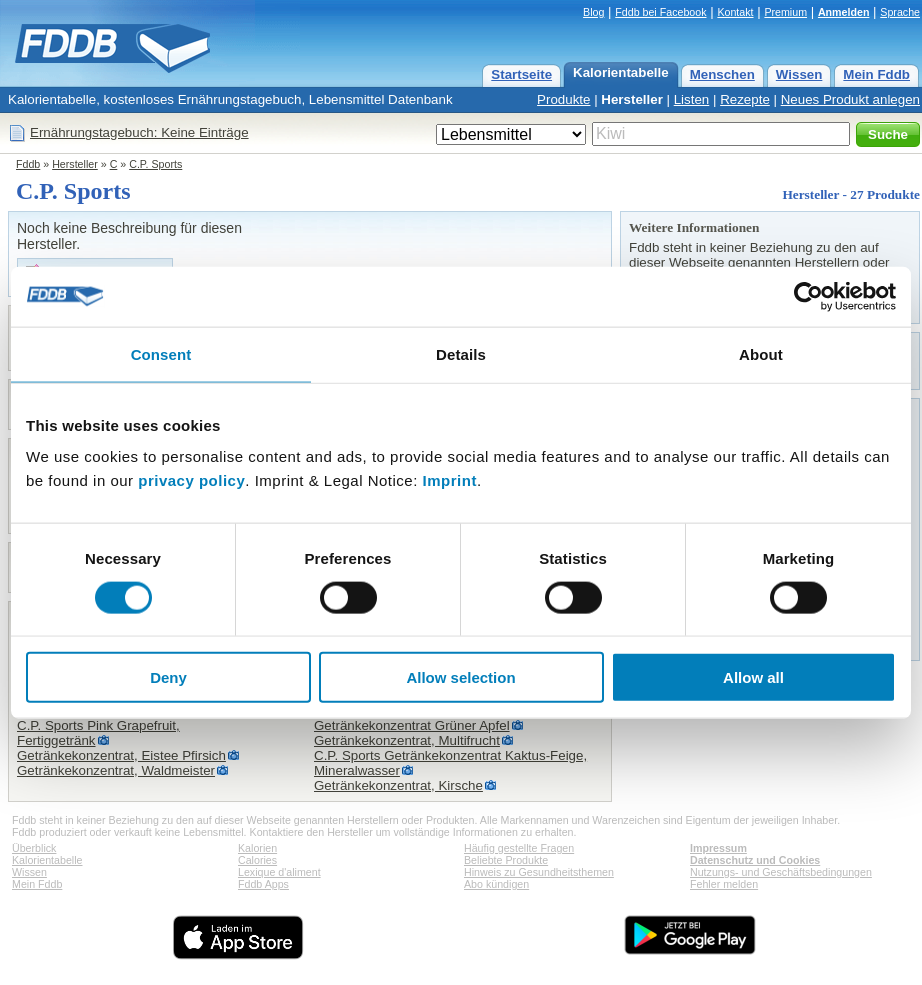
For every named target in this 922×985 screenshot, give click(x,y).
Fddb (28, 164)
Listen (692, 99)
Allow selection (460, 677)
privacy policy (191, 480)
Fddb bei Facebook (660, 12)
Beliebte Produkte (506, 860)
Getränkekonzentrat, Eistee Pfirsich (121, 755)
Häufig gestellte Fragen (519, 848)
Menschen (722, 74)
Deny (168, 677)
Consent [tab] (161, 353)
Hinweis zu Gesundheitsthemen (539, 872)
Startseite (521, 74)
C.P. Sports (155, 164)
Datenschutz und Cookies (755, 860)
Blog (593, 12)
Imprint (450, 480)
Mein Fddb (876, 74)
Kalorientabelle (621, 72)
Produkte (563, 99)
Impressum (718, 848)
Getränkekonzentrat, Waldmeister (116, 770)
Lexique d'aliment (279, 872)
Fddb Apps (263, 884)
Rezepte (745, 99)
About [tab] (761, 353)
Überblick (34, 848)
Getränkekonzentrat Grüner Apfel (412, 725)
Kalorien (257, 848)
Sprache (900, 12)
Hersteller (632, 99)
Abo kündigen (496, 884)
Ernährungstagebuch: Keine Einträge (139, 132)
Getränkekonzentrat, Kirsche (398, 785)
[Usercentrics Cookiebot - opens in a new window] (808, 296)
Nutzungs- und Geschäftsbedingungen (781, 872)
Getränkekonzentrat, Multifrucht (407, 740)
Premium (785, 12)
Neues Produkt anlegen (850, 99)
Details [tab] (461, 353)
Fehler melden (724, 884)
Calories (257, 860)
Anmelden (844, 12)
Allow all (753, 677)
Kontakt (735, 12)
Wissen (799, 74)
